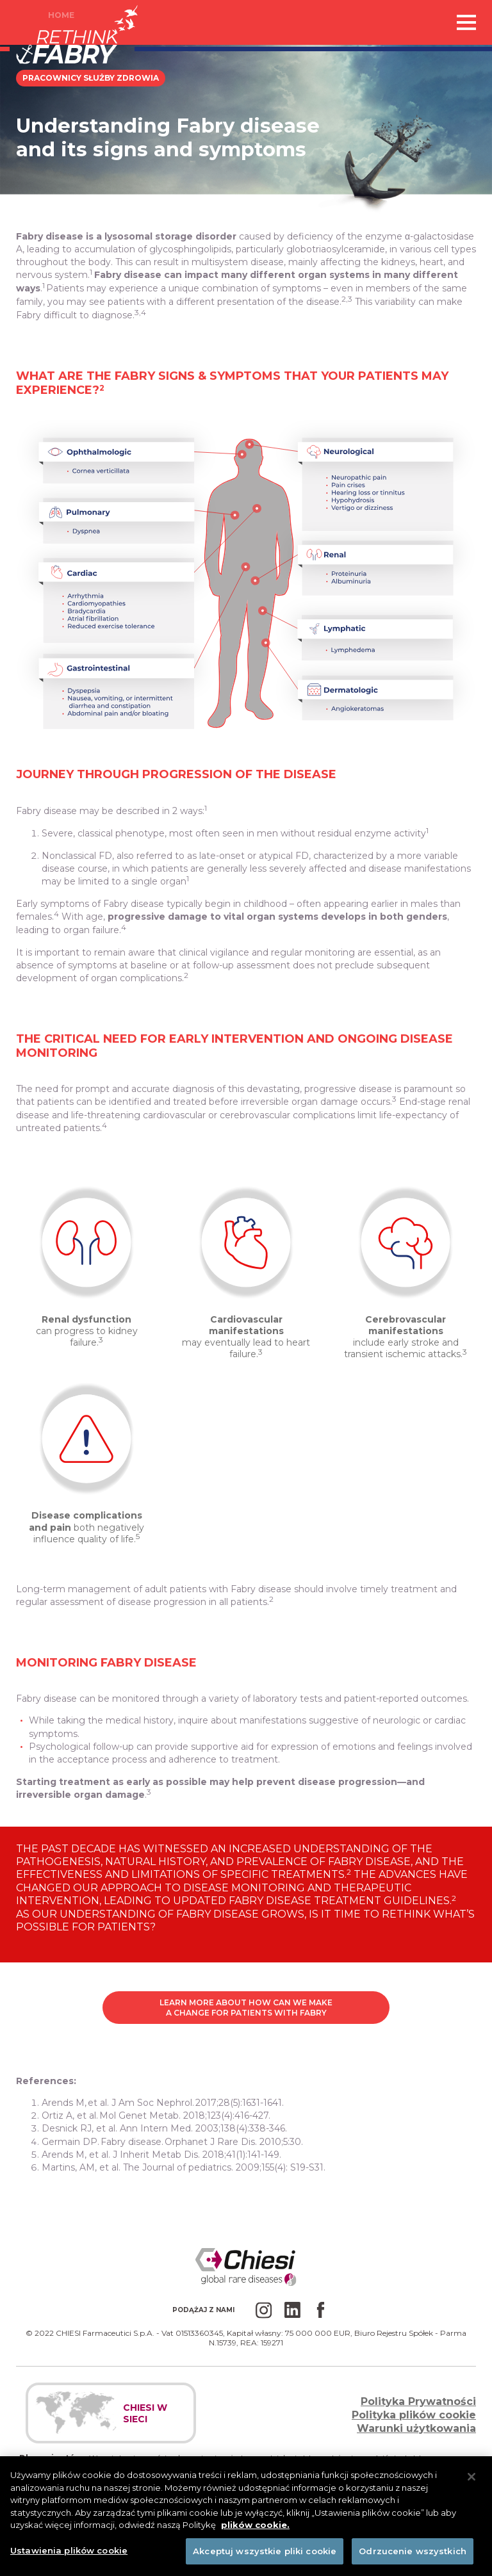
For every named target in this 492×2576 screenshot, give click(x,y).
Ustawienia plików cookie (68, 2561)
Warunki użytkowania (416, 2428)
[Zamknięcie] (471, 2488)
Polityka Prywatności (418, 2401)
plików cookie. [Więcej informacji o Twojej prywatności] (255, 2536)
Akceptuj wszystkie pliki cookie (264, 2561)
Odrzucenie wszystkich (412, 2561)
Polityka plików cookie (414, 2415)
